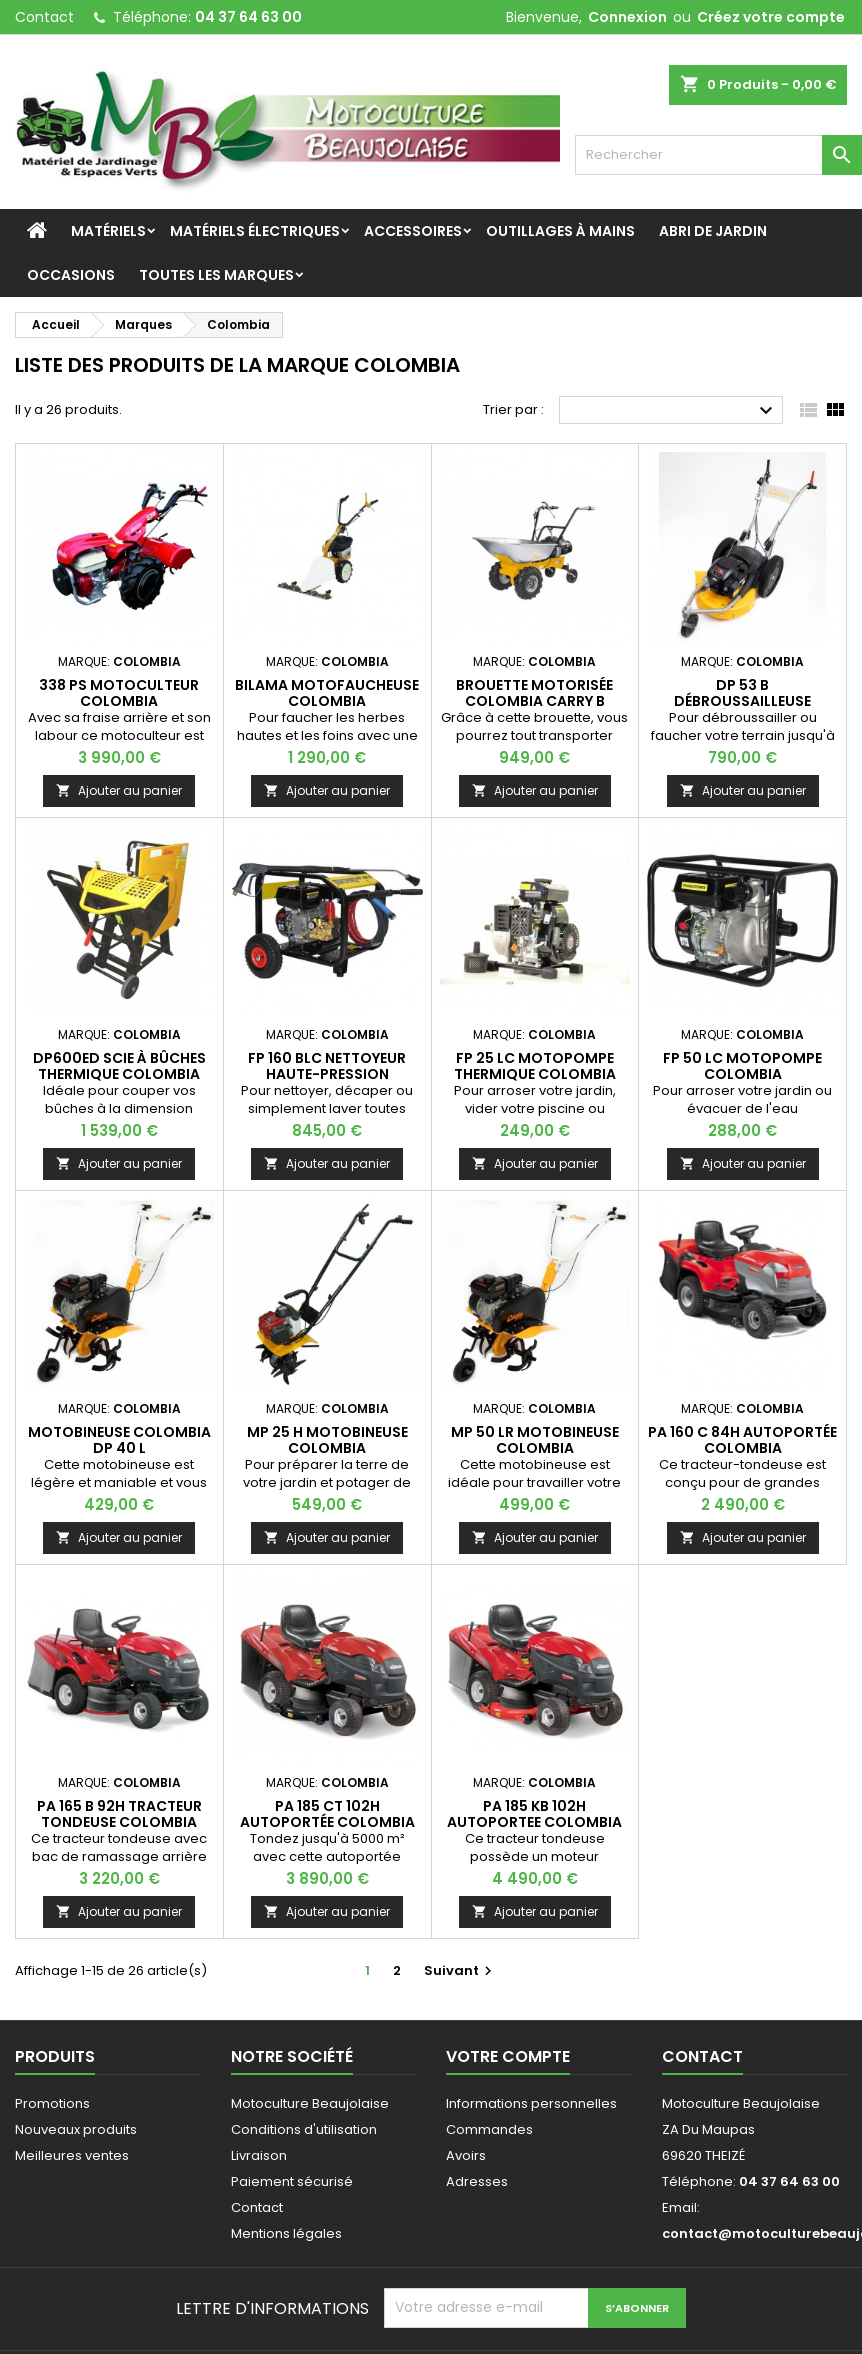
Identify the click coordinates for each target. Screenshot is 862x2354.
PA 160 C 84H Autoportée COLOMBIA (742, 1440)
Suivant (460, 1970)
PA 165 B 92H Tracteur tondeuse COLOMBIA (119, 1814)
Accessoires (413, 231)
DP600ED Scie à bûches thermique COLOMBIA (119, 1066)
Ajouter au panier (119, 790)
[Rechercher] (718, 155)
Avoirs (466, 2155)
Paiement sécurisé (292, 2181)
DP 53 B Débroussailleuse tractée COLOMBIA (742, 701)
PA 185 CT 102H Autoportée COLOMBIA (327, 1814)
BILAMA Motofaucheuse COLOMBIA (327, 693)
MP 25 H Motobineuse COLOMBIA (327, 1440)
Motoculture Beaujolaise (310, 2103)
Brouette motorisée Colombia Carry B (534, 693)
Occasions (71, 275)
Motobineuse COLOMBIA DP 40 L (119, 1440)
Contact (44, 17)
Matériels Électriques (255, 231)
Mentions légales (286, 2233)
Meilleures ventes (72, 2155)
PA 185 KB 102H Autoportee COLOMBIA (534, 1814)
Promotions (52, 2103)
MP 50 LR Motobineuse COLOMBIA (535, 1440)
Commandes (489, 2129)
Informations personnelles (531, 2103)
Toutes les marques (216, 275)
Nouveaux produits (76, 2129)
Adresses (477, 2181)
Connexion (627, 17)
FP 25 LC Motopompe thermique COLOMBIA (535, 1066)
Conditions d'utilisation (304, 2129)
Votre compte (508, 2056)
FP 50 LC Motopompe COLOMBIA (742, 1066)
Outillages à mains (560, 231)
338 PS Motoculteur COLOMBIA (119, 693)
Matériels (108, 231)
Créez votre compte (771, 17)
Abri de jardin (713, 231)
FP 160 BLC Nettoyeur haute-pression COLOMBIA (327, 1074)
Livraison (259, 2155)
